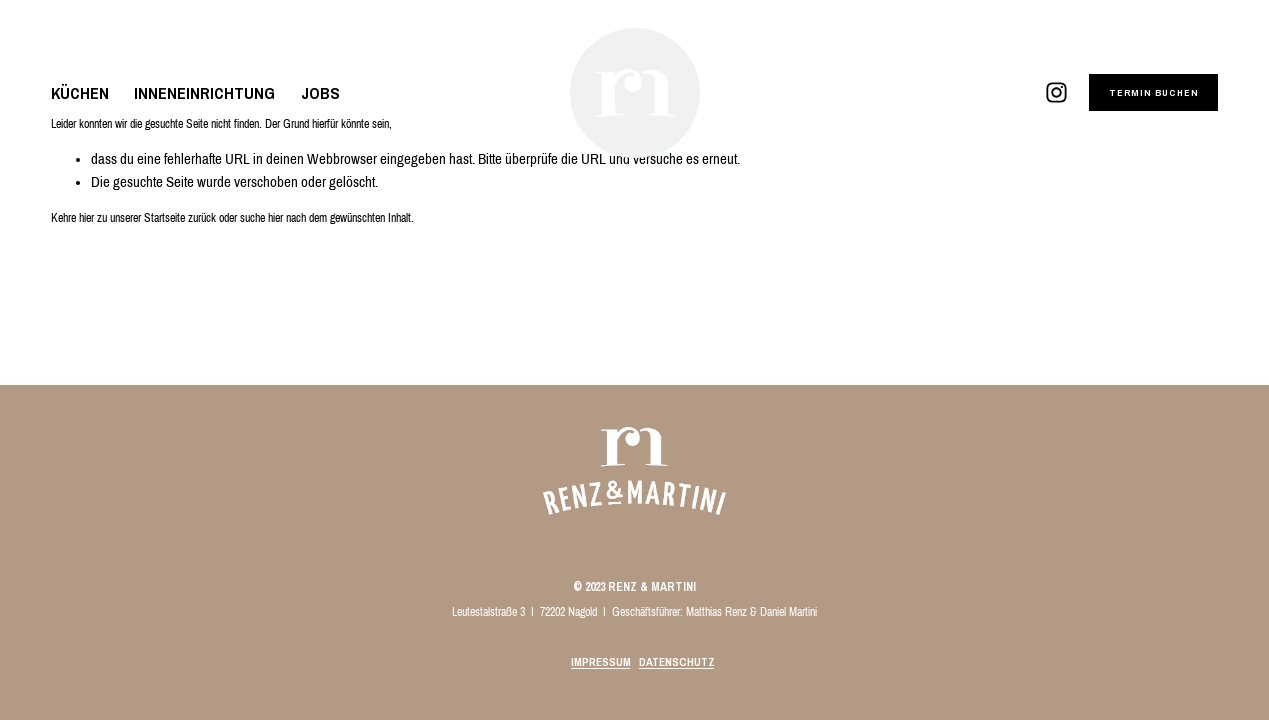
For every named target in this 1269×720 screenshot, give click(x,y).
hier (86, 218)
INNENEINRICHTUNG (204, 92)
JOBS (320, 92)
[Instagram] (1056, 92)
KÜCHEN (80, 92)
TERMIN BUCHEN (1153, 92)
